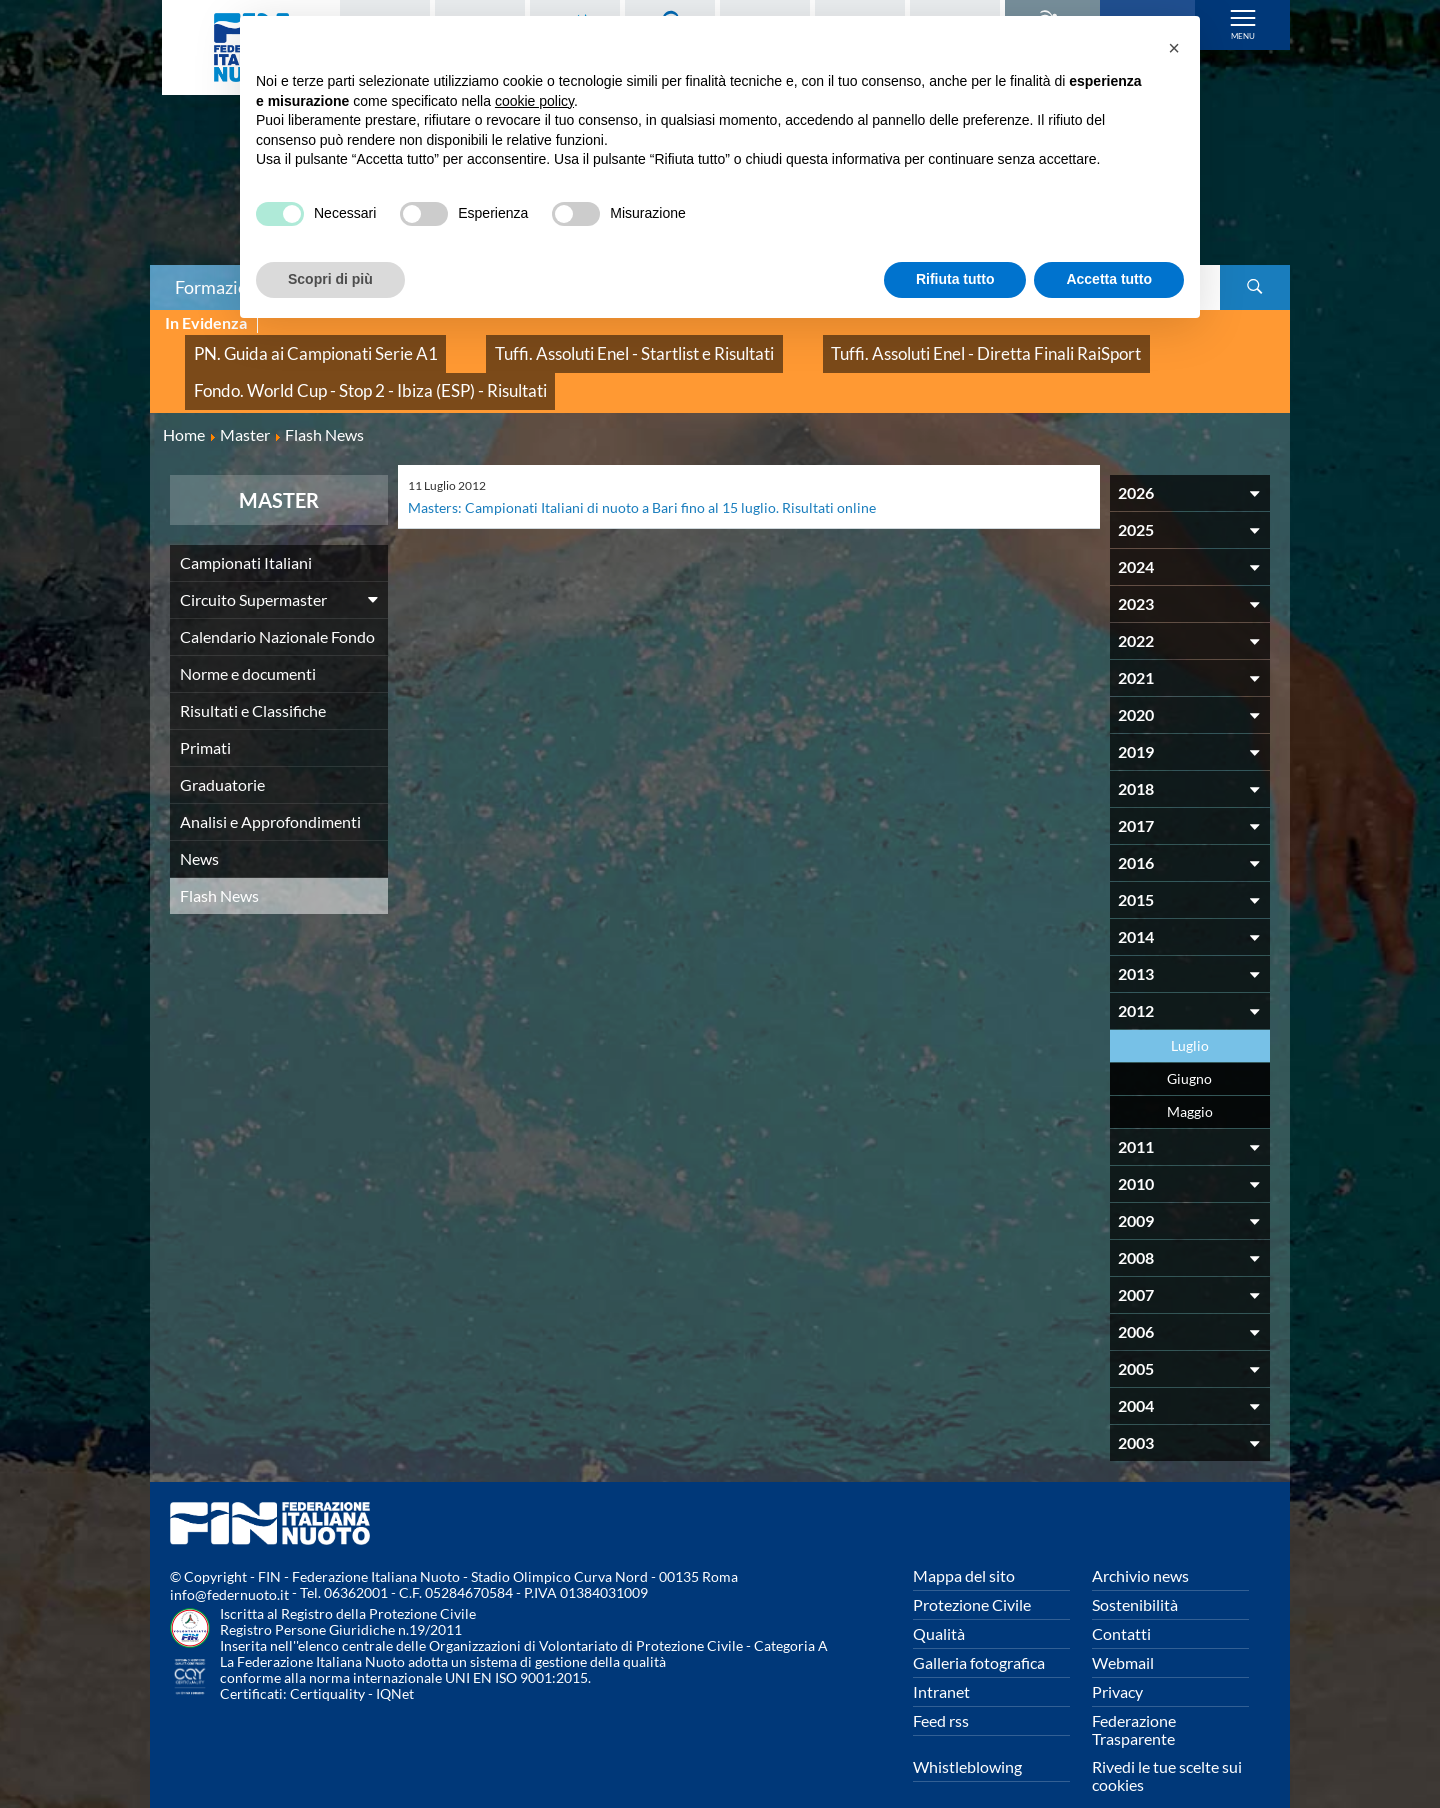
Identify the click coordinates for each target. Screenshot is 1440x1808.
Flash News (219, 864)
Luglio (1190, 1014)
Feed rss (941, 1689)
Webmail (1123, 1631)
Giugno (1189, 1047)
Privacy (1117, 1660)
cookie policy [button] (534, 101)
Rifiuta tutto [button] (955, 279)
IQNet (395, 1662)
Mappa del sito (964, 1544)
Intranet (941, 1660)
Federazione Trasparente (1134, 1698)
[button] (1174, 48)
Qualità (939, 1602)
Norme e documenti (248, 642)
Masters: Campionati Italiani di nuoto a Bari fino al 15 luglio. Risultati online (666, 475)
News (199, 827)
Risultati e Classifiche (253, 679)
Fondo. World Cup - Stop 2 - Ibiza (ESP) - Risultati (336, 367)
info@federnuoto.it (229, 1563)
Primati (205, 716)
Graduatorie (222, 753)
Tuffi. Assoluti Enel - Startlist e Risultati (553, 345)
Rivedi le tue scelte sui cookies (1167, 1744)
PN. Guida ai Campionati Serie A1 (289, 345)
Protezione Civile (972, 1573)
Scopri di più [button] (330, 279)
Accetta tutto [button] (1109, 279)
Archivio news (1140, 1544)
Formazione (221, 287)
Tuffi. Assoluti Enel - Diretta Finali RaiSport (846, 345)
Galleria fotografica (979, 1631)
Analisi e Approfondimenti (270, 790)
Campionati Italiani (246, 531)
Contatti (1121, 1602)
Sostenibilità (1135, 1573)
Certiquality (327, 1662)
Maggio (1190, 1080)
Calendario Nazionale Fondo (277, 605)
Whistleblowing (967, 1735)
